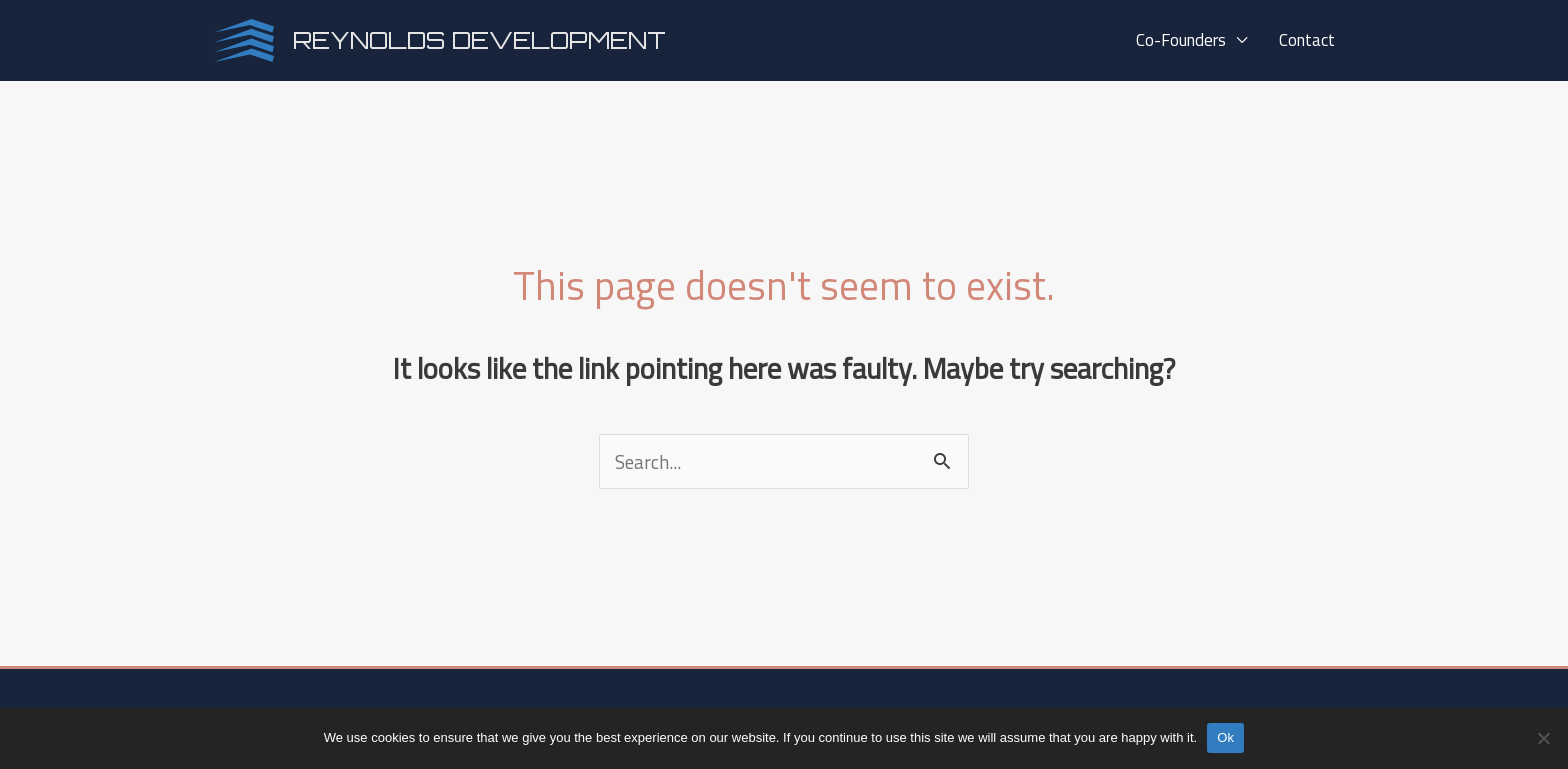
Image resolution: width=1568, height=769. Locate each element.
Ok (1225, 737)
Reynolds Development (479, 40)
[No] (1543, 738)
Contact (1309, 40)
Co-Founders (1198, 40)
